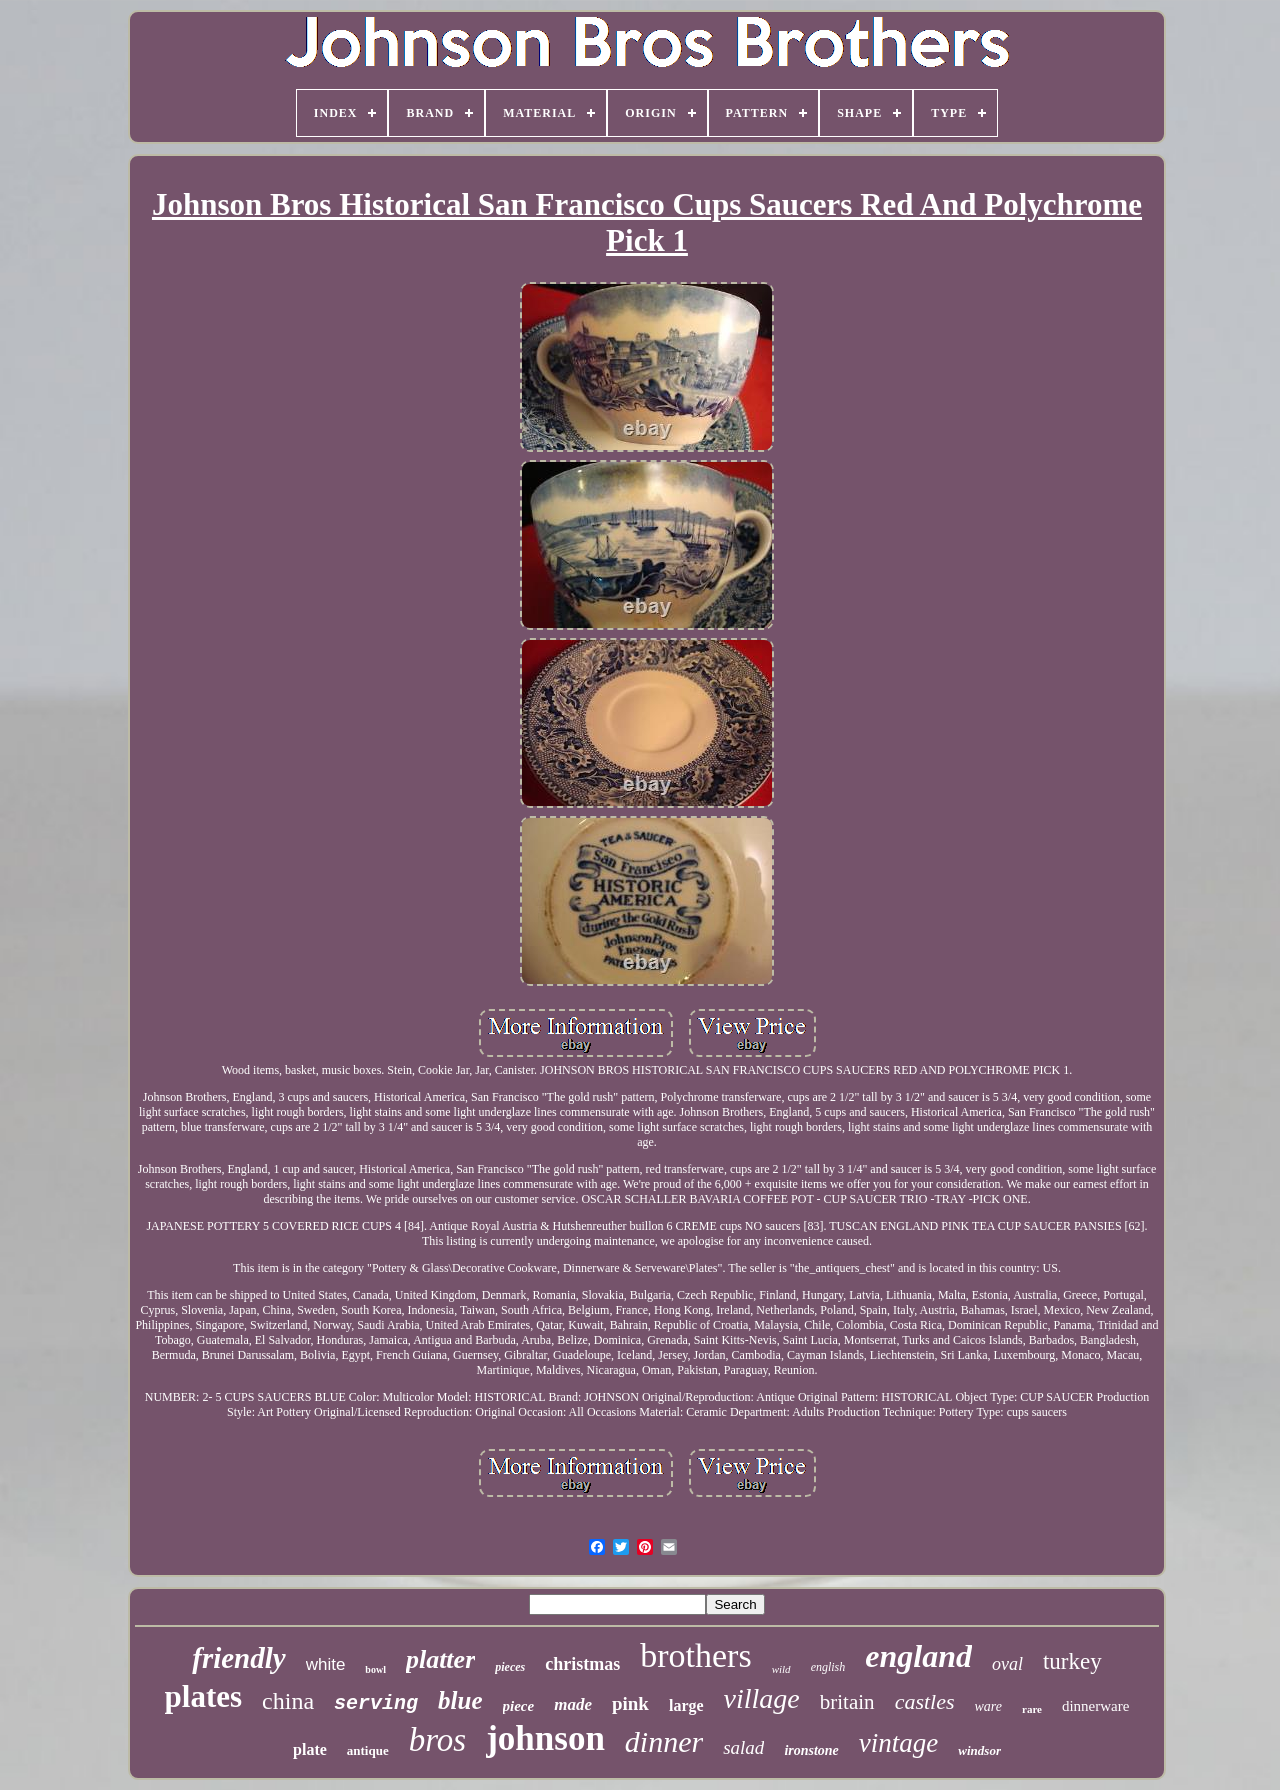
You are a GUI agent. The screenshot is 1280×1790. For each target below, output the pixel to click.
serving (376, 1703)
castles (925, 1701)
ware (988, 1706)
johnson (545, 1738)
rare (1032, 1709)
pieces (510, 1667)
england (918, 1656)
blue (460, 1700)
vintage (898, 1743)
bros (437, 1740)
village (762, 1698)
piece (519, 1706)
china (288, 1701)
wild (781, 1669)
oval (1007, 1664)
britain (847, 1702)
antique (368, 1750)
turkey (1072, 1661)
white (326, 1664)
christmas (582, 1664)
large (686, 1705)
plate (310, 1749)
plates (204, 1696)
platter (440, 1659)
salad (743, 1747)
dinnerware (1095, 1706)
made (573, 1704)
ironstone (811, 1750)
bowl (375, 1669)
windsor (979, 1750)
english (828, 1667)
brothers (695, 1655)
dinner (664, 1741)
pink (630, 1703)
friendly (238, 1658)
